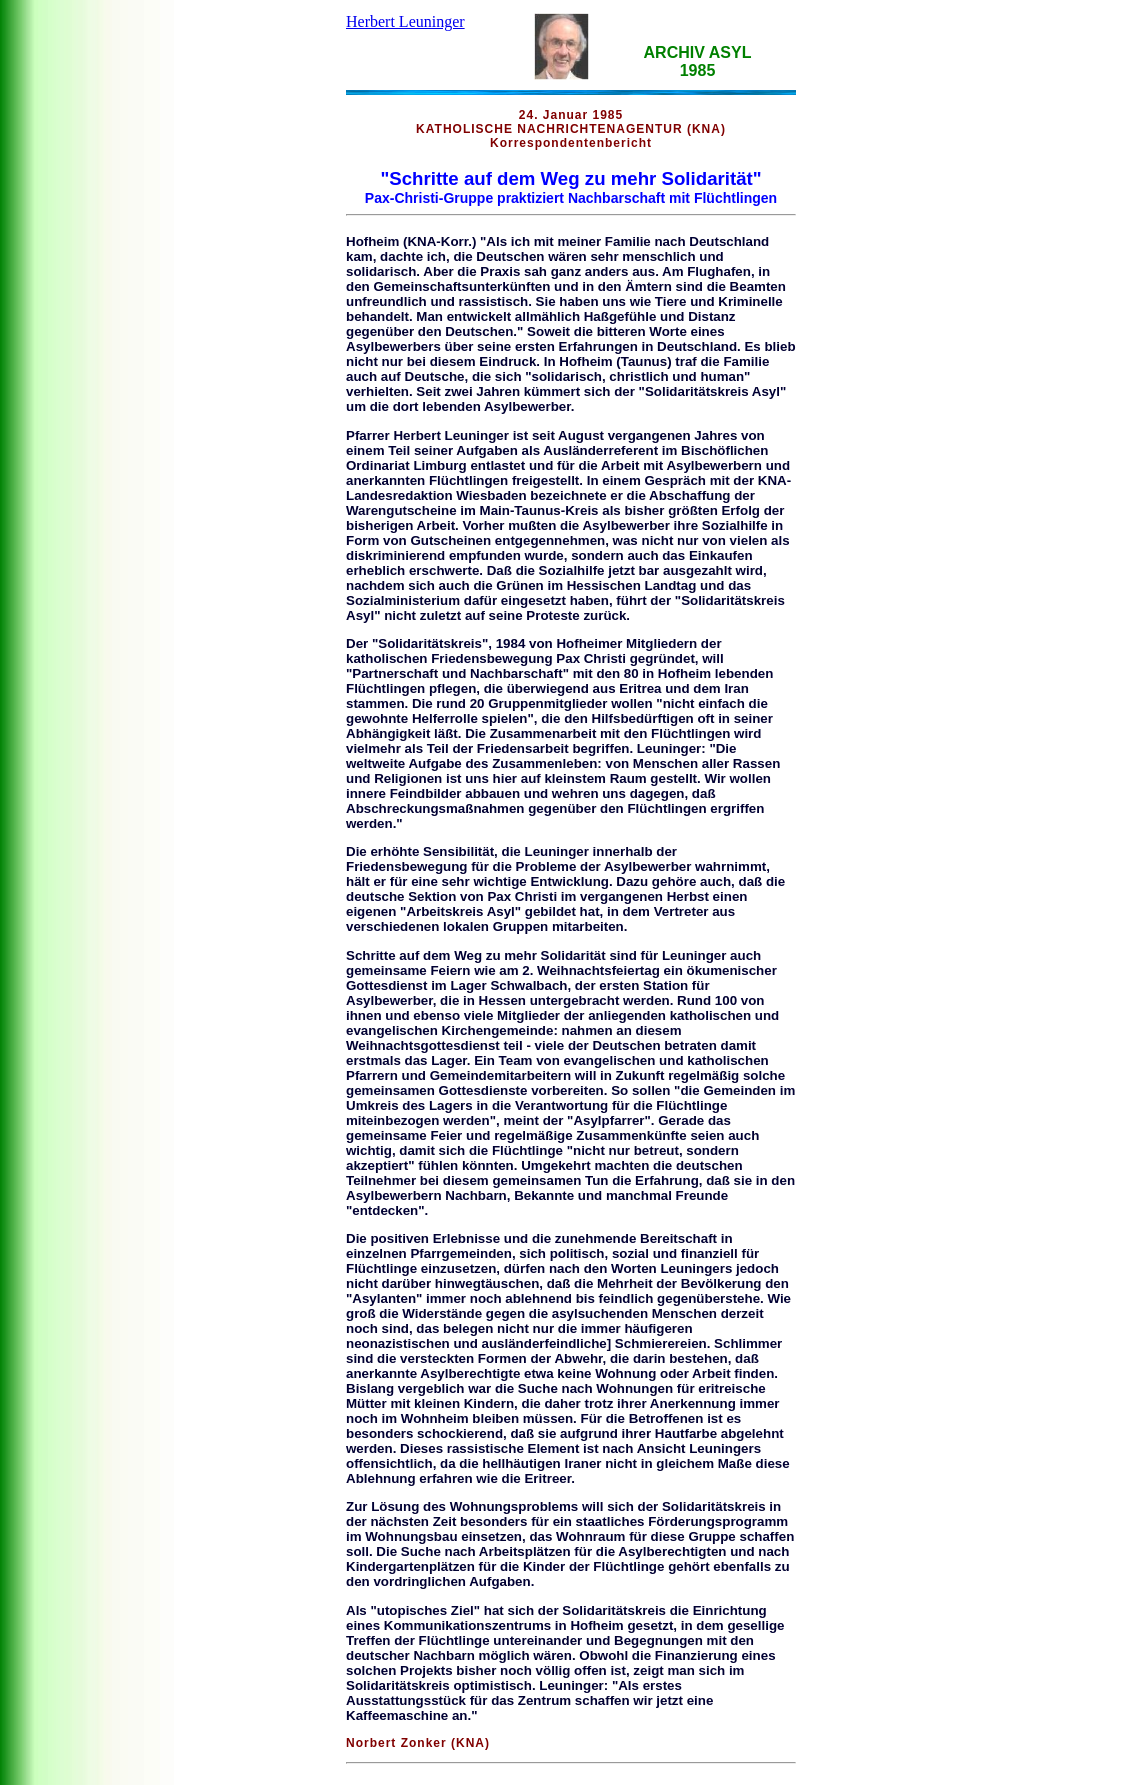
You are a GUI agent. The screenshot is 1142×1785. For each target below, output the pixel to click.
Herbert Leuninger (405, 21)
